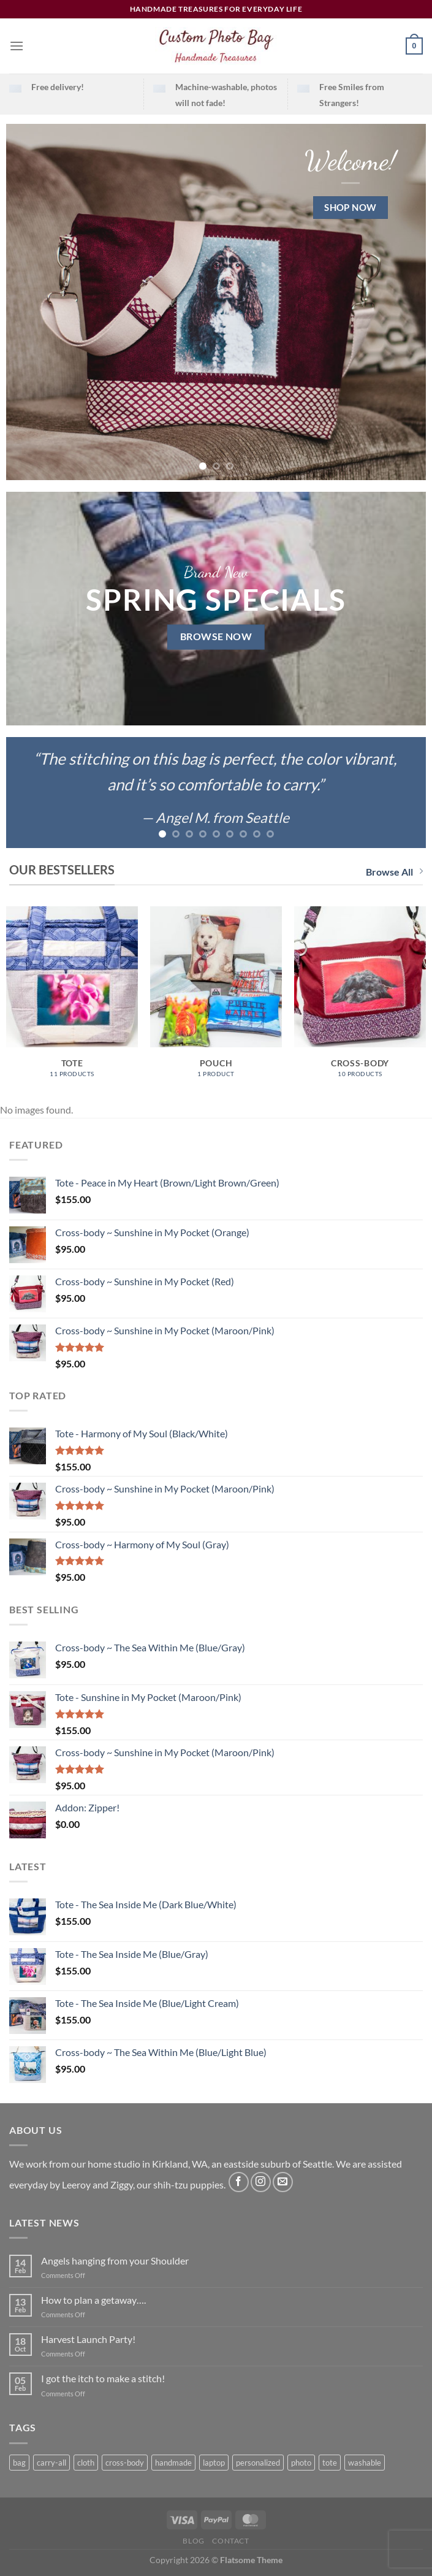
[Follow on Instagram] (261, 2182)
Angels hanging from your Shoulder (115, 2260)
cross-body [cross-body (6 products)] (124, 2462)
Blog (193, 2540)
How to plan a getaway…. (93, 2300)
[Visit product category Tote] (72, 998)
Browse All (394, 871)
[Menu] (16, 46)
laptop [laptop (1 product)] (214, 2462)
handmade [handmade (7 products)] (173, 2462)
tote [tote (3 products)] (329, 2462)
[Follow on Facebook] (239, 2182)
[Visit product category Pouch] (216, 998)
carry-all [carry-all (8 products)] (51, 2462)
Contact (230, 2540)
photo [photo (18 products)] (301, 2462)
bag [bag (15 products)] (19, 2462)
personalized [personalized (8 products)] (258, 2462)
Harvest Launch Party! (88, 2339)
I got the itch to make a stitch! (103, 2378)
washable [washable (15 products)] (364, 2462)
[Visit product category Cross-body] (360, 998)
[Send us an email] (283, 2182)
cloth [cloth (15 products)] (85, 2462)
